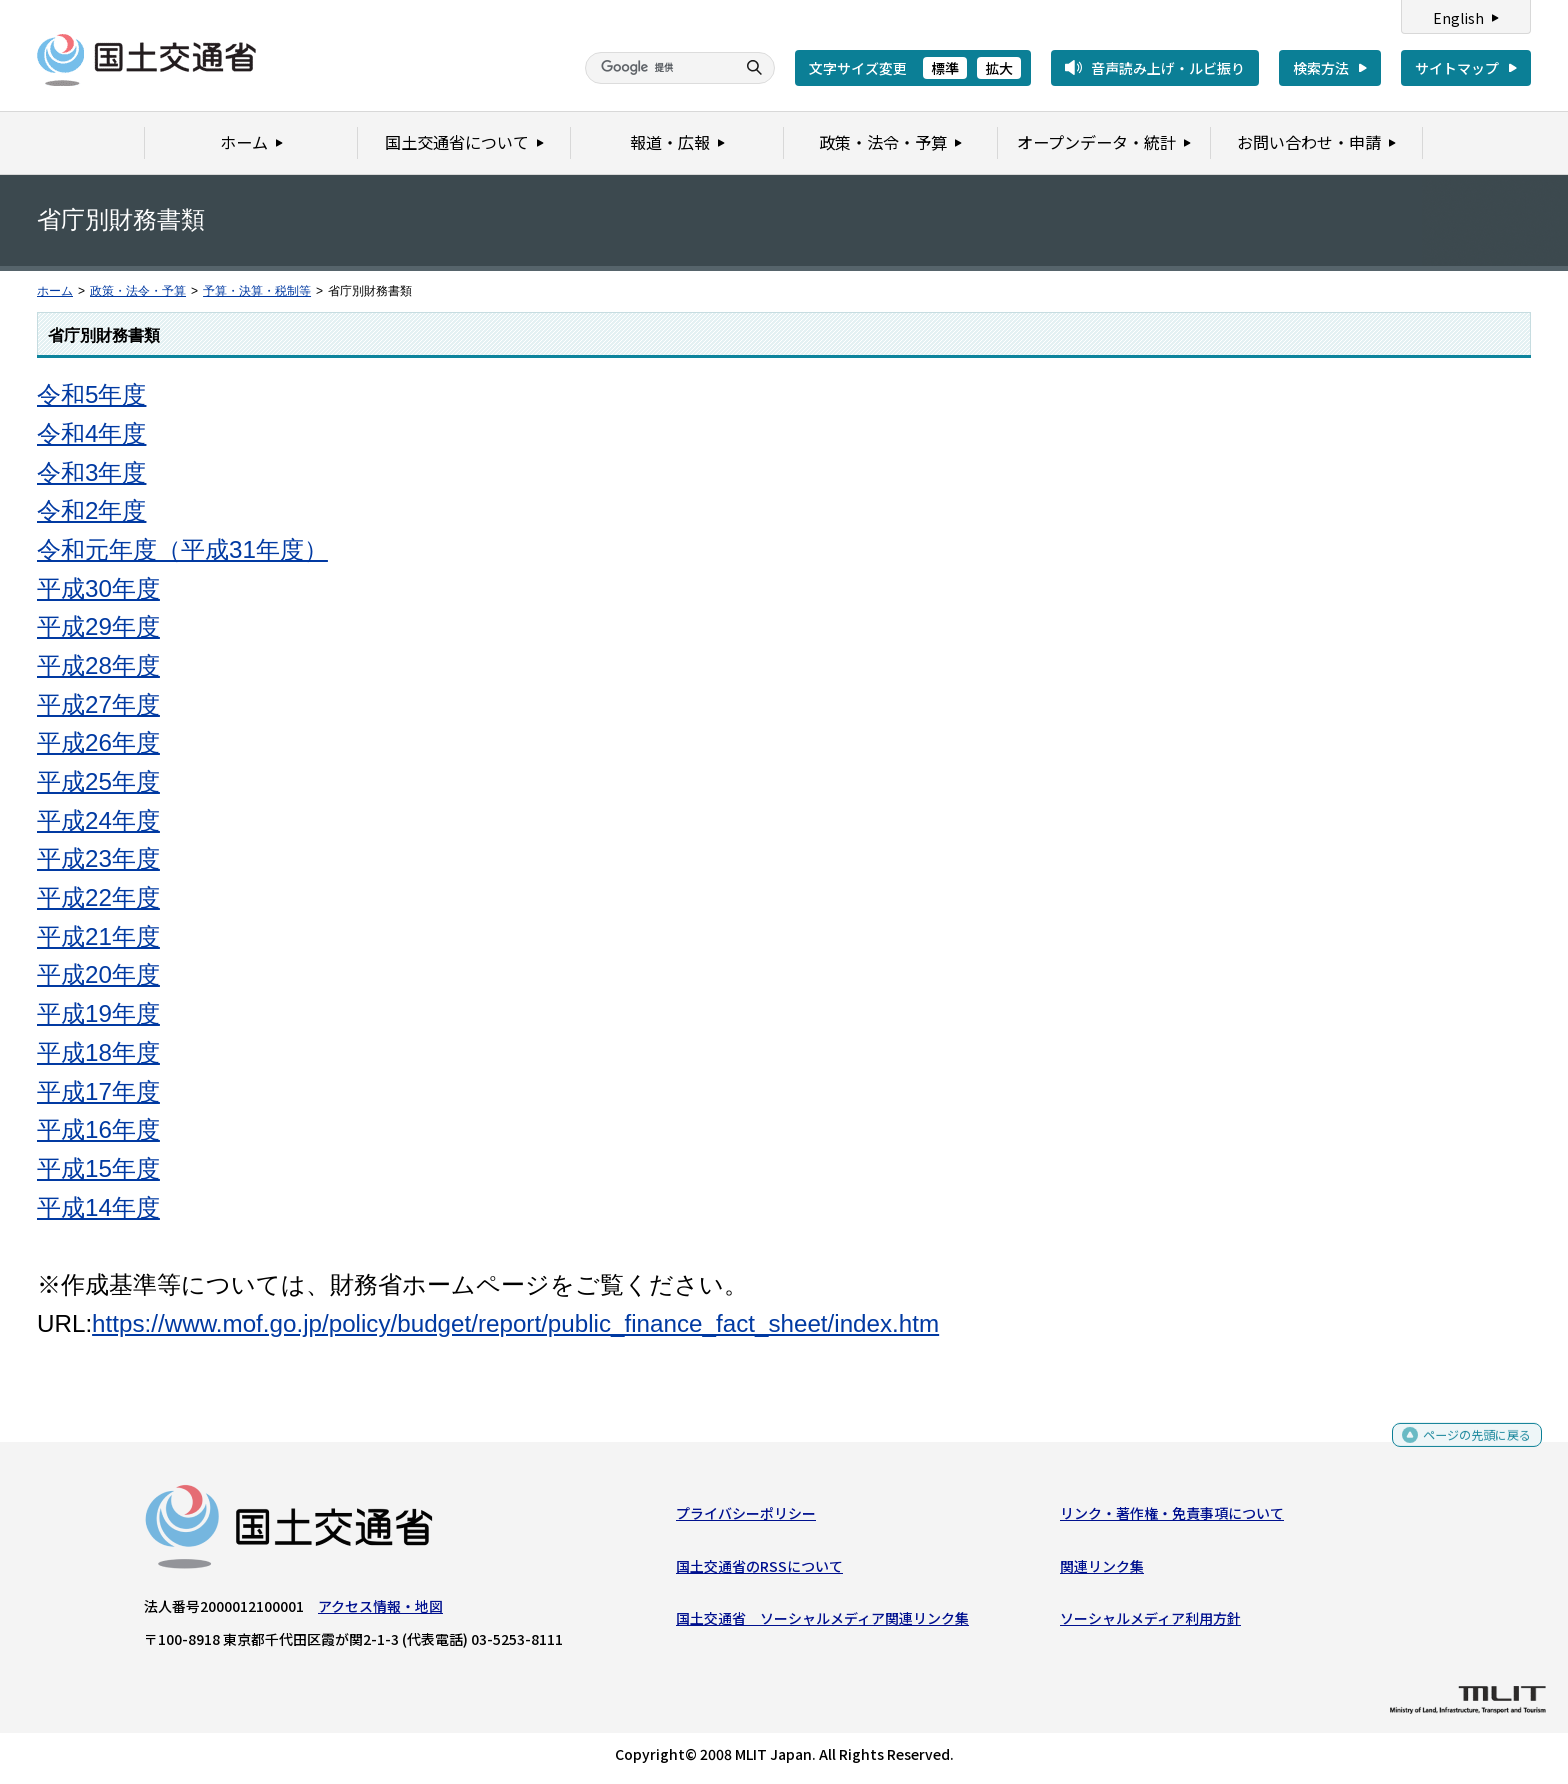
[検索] (658, 68)
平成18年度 (98, 1052)
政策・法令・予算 (138, 291)
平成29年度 (98, 626)
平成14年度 (98, 1207)
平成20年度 (98, 974)
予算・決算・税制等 (257, 291)
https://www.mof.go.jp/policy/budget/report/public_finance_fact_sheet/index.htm (515, 1323)
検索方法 (1321, 68)
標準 (945, 68)
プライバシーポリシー (746, 1518)
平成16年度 (98, 1129)
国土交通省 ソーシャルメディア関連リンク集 (822, 1623)
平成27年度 (98, 704)
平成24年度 (98, 820)
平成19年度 (98, 1013)
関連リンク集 (1102, 1571)
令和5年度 (91, 394)
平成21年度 (98, 936)
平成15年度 (98, 1168)
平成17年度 (98, 1091)
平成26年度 (98, 742)
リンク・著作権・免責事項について (1172, 1518)
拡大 (999, 68)
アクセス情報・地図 (380, 1611)
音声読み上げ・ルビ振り (1168, 68)
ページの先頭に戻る (1469, 1446)
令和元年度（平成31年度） (182, 549)
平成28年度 (98, 665)
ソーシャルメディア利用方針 (1150, 1623)
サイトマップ (1457, 68)
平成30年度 (98, 588)
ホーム (55, 291)
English (1458, 18)
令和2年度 (91, 510)
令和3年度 (91, 472)
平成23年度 (98, 858)
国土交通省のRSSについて (759, 1571)
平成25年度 (98, 781)
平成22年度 (98, 897)
